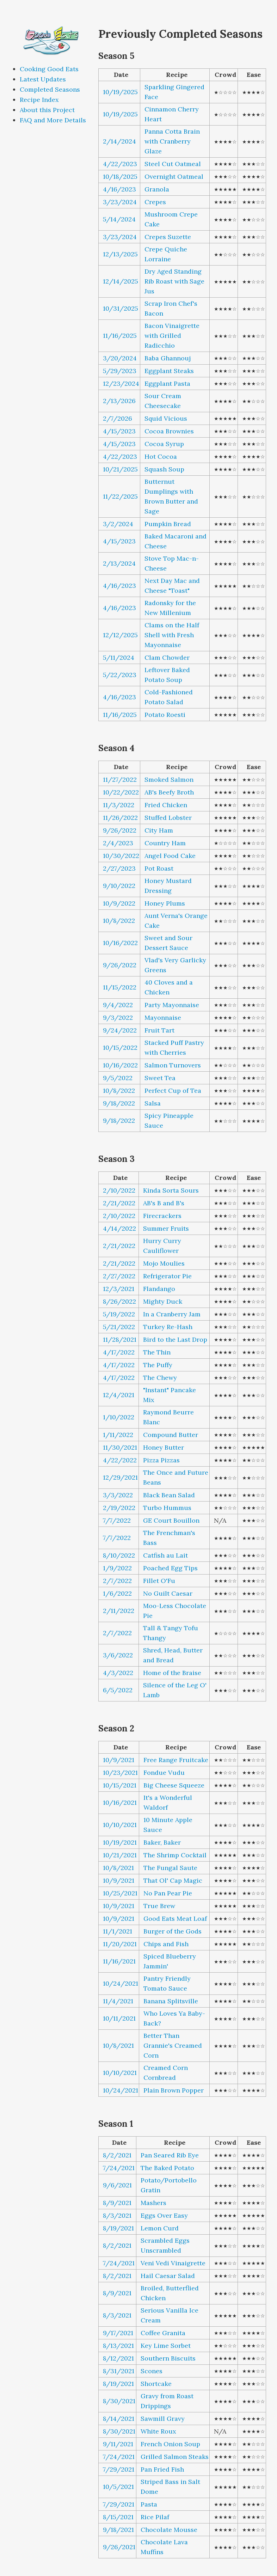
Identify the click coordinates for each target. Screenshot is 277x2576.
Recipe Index (39, 100)
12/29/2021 (120, 1477)
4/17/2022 (119, 1352)
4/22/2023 (120, 164)
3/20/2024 (120, 358)
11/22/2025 (120, 496)
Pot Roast (158, 868)
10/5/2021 (118, 2487)
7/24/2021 (119, 2168)
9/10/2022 (119, 886)
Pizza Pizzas (161, 1460)
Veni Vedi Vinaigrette (173, 2263)
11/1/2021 (117, 1931)
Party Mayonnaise (171, 1005)
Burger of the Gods (172, 1931)
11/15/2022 (119, 987)
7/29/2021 (118, 2469)
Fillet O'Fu (159, 1581)
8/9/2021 (117, 2203)
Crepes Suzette (167, 237)
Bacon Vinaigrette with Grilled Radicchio (171, 335)
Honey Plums (164, 903)
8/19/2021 (118, 2228)
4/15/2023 (119, 431)
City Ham (158, 830)
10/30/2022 (121, 856)
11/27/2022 (120, 779)
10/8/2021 (118, 1868)
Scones (151, 2371)
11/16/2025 (120, 335)
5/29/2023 (119, 371)
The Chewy (160, 1378)
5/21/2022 (119, 1327)
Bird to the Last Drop (175, 1339)
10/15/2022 (120, 1047)
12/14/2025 (120, 281)
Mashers (153, 2203)
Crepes (155, 202)
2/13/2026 (119, 401)
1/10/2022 (118, 1417)
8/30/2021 (119, 2401)
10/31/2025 (120, 308)
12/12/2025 (120, 635)
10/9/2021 (118, 1760)
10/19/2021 (120, 1842)
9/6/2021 (117, 2185)
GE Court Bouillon (171, 1520)
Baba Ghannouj (167, 358)
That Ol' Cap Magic (172, 1880)
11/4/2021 (118, 2001)
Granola (156, 189)
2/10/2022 (119, 1190)
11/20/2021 (120, 1944)
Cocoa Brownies (169, 431)
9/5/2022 (118, 1078)
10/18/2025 (120, 176)
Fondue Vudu (164, 1772)
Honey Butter (163, 1447)
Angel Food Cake (170, 856)
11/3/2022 (118, 805)
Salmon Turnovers (172, 1065)
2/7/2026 (117, 418)
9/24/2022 (120, 1030)
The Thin (157, 1352)
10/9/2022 (119, 903)
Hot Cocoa (160, 456)
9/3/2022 (118, 1017)
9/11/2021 (118, 2444)
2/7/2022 (117, 1581)
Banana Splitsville (170, 2001)
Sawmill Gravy (163, 2418)
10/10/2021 (120, 1825)
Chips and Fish (166, 1944)
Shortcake (156, 2384)
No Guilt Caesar (167, 1593)
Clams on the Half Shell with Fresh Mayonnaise (171, 635)
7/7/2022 (117, 1520)
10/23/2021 (120, 1772)
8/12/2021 (118, 2358)
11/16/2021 (119, 1961)
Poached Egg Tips (170, 1568)
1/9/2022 (117, 1568)
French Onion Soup (170, 2444)
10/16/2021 (120, 1802)
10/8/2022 (119, 920)
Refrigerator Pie (167, 1276)
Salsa (152, 1103)
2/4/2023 (118, 843)
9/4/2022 (118, 1005)
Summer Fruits (166, 1228)
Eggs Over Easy (164, 2215)
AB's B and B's (163, 1203)
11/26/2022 (120, 818)
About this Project (47, 110)
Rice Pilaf (155, 2517)
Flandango (159, 1289)
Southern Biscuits (168, 2358)
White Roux (158, 2431)
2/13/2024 (119, 563)
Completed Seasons (50, 89)
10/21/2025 (120, 469)
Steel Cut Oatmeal (172, 164)
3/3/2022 (118, 1495)
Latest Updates (43, 79)
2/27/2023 (119, 868)
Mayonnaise (162, 1017)
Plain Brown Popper (173, 2090)
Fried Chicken (165, 805)
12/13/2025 (120, 254)
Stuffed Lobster (168, 818)
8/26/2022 (119, 1301)
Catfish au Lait (165, 1555)
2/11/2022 (118, 1611)
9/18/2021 (118, 2530)
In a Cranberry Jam (172, 1314)
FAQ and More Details (53, 120)
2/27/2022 (119, 1276)
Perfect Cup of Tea (172, 1090)
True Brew (159, 1906)
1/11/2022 (118, 1435)
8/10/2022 (119, 1555)
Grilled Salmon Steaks (175, 2457)
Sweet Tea (160, 1078)
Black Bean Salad (169, 1495)
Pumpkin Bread (167, 524)
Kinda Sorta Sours (171, 1190)
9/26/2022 (119, 830)
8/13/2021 (118, 2345)
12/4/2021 (118, 1395)
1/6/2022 (117, 1593)
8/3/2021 (117, 2215)
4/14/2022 (119, 1228)
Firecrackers (162, 1216)
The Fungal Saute (170, 1868)
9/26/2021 (119, 2547)
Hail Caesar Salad (168, 2276)
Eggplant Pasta (167, 383)
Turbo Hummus (167, 1508)
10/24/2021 (120, 1983)
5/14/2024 (119, 219)
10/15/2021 (119, 1785)
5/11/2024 (118, 657)
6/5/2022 (118, 1690)
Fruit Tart (159, 1030)
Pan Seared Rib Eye (170, 2155)
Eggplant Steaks (169, 371)
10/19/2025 (120, 92)
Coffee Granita (163, 2333)
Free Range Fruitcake (175, 1760)
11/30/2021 (120, 1447)
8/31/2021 (118, 2371)
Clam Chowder (167, 657)
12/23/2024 (121, 383)
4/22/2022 (120, 1460)
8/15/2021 (118, 2517)
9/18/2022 (119, 1103)
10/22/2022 (121, 792)
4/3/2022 (118, 1673)
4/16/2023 (119, 189)
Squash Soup (164, 469)
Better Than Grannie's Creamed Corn (172, 2045)
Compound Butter (170, 1435)
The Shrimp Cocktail (175, 1855)
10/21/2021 (120, 1855)
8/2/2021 (117, 2155)
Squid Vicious (165, 418)
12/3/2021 (118, 1289)
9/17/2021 (118, 2333)
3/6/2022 (118, 1655)
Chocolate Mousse (169, 2530)
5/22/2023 (119, 675)
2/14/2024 (119, 141)
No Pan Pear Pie (167, 1893)
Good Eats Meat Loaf (175, 1918)
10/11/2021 (119, 2018)
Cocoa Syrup (164, 444)
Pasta (149, 2504)
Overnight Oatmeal (173, 176)
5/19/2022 (119, 1314)
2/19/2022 (119, 1508)
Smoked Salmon (168, 779)
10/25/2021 (120, 1893)
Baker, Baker (162, 1842)
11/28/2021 (119, 1339)
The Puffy (157, 1365)
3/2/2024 (118, 524)
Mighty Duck (162, 1301)
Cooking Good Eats (49, 69)
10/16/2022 (120, 943)
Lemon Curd (160, 2228)
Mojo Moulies (164, 1263)
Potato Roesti (164, 715)
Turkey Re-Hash (167, 1327)
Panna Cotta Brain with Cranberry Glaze (172, 141)
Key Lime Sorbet (166, 2345)
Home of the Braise (172, 1673)
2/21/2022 (119, 1203)
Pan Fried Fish (162, 2469)
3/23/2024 (120, 202)
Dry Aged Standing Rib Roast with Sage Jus (174, 281)
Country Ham (165, 843)
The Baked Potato (167, 2168)
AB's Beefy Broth (169, 792)
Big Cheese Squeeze (173, 1785)
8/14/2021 (118, 2418)
